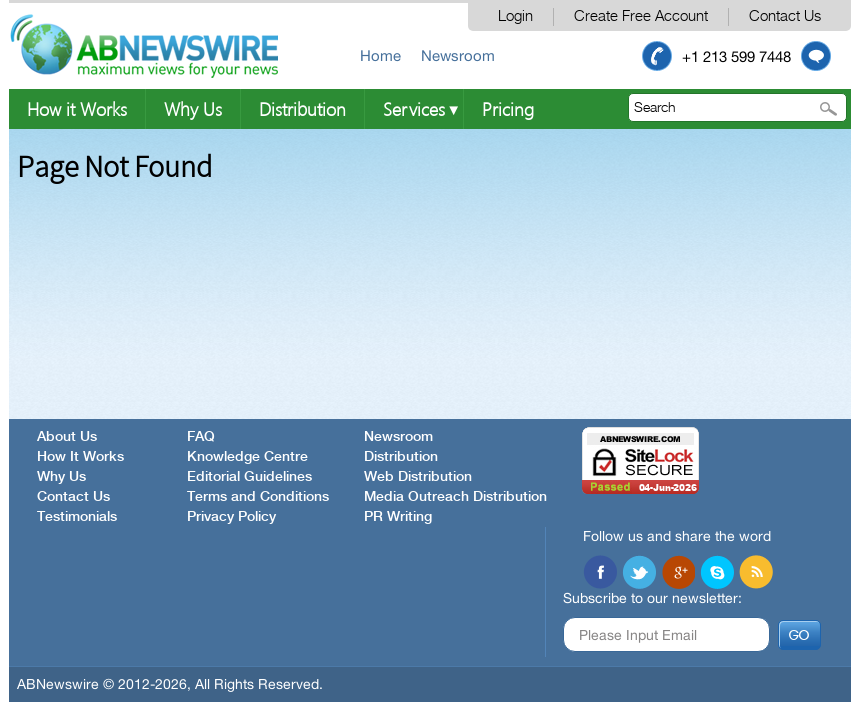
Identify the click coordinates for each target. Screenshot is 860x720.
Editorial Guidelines (249, 477)
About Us (67, 437)
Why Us (193, 108)
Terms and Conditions (258, 497)
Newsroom (458, 55)
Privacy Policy (231, 517)
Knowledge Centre (247, 457)
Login (515, 16)
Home (380, 55)
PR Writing (398, 517)
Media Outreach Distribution (455, 497)
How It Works (80, 457)
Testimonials (77, 517)
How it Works (77, 108)
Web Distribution (418, 477)
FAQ (201, 437)
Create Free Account (641, 16)
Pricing (508, 108)
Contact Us (785, 16)
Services (414, 108)
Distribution (302, 108)
